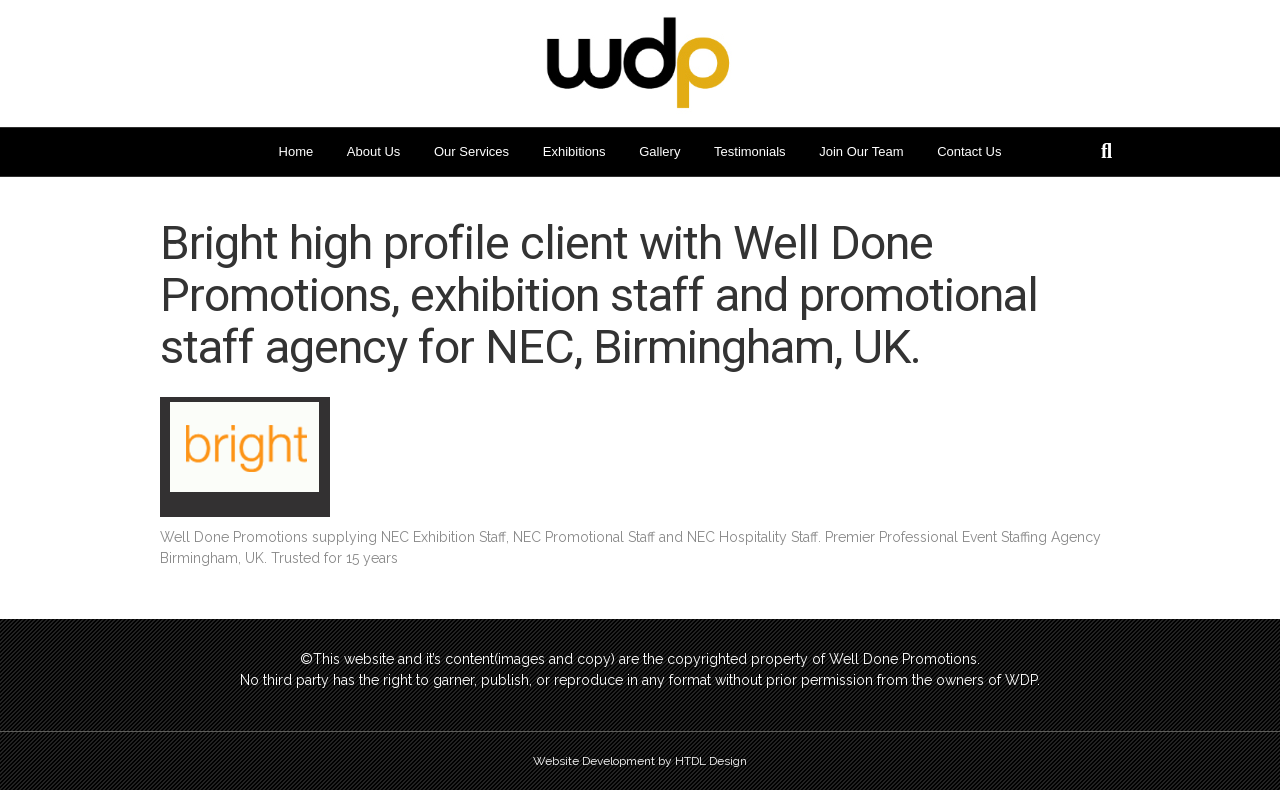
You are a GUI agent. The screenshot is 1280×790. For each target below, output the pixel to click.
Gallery (659, 151)
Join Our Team (861, 151)
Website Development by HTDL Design (640, 761)
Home (296, 151)
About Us (373, 151)
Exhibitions (574, 151)
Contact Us (969, 151)
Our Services (471, 151)
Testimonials (750, 151)
